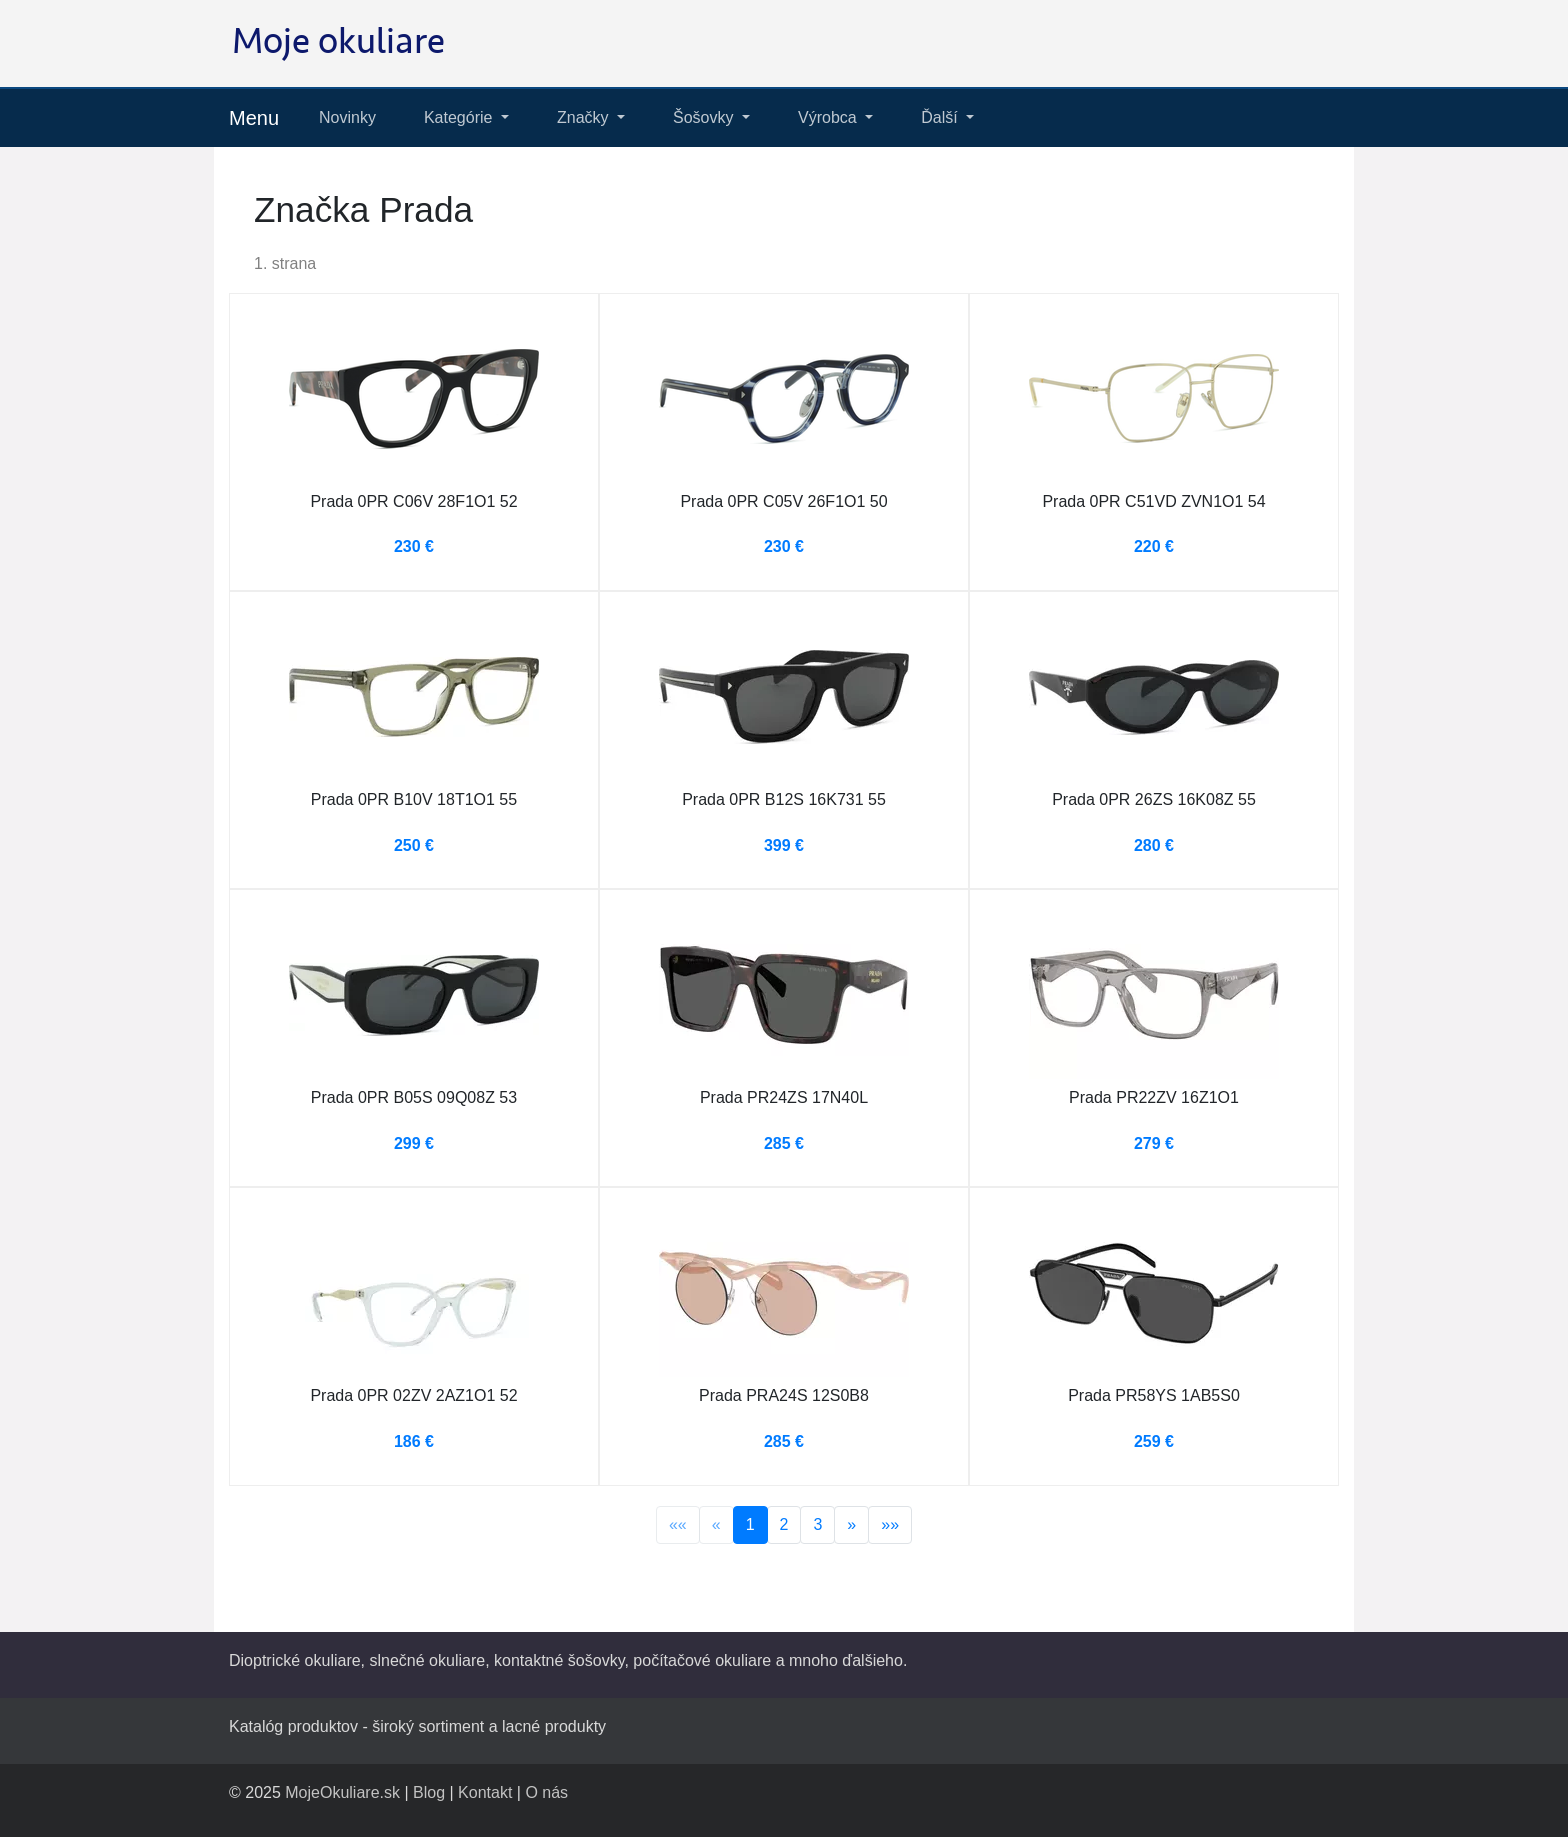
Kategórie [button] (460, 117)
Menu (254, 118)
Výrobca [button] (829, 117)
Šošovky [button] (705, 117)
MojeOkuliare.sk (342, 1792)
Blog (429, 1792)
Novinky (347, 117)
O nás (546, 1792)
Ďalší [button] (941, 117)
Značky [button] (585, 117)
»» (890, 1524)
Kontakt (485, 1792)
